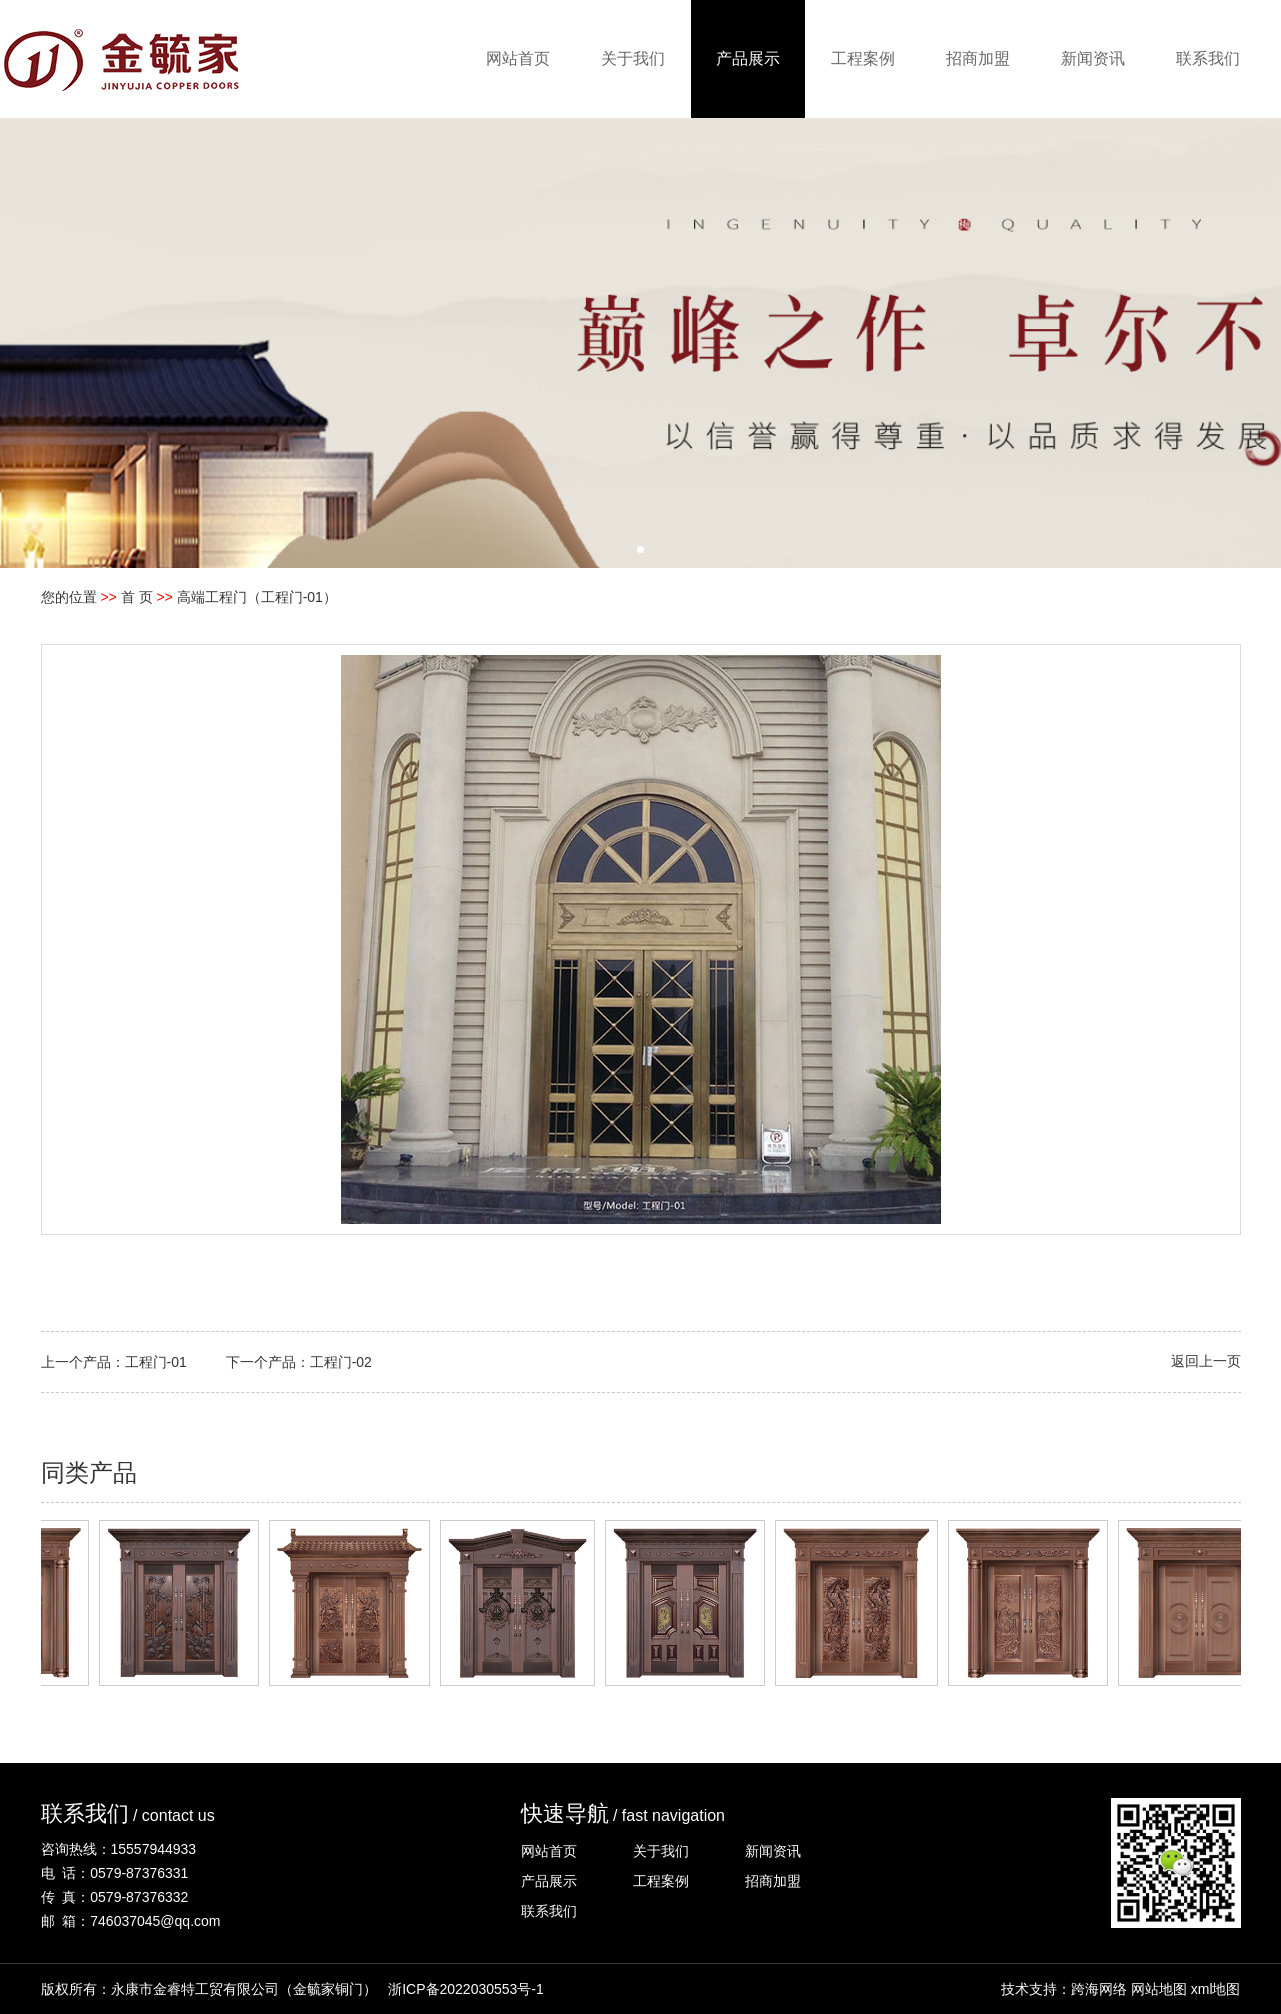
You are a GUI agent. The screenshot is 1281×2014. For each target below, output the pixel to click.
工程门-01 (156, 1362)
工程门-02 (341, 1362)
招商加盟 (978, 58)
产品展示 (748, 58)
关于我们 (633, 58)
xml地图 (1216, 1989)
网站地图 (1159, 1989)
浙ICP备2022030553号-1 (466, 1989)
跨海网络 (1099, 1989)
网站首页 (518, 58)
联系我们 (1208, 58)
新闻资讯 (1093, 58)
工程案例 (863, 58)
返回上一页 (1206, 1361)
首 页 (137, 597)
